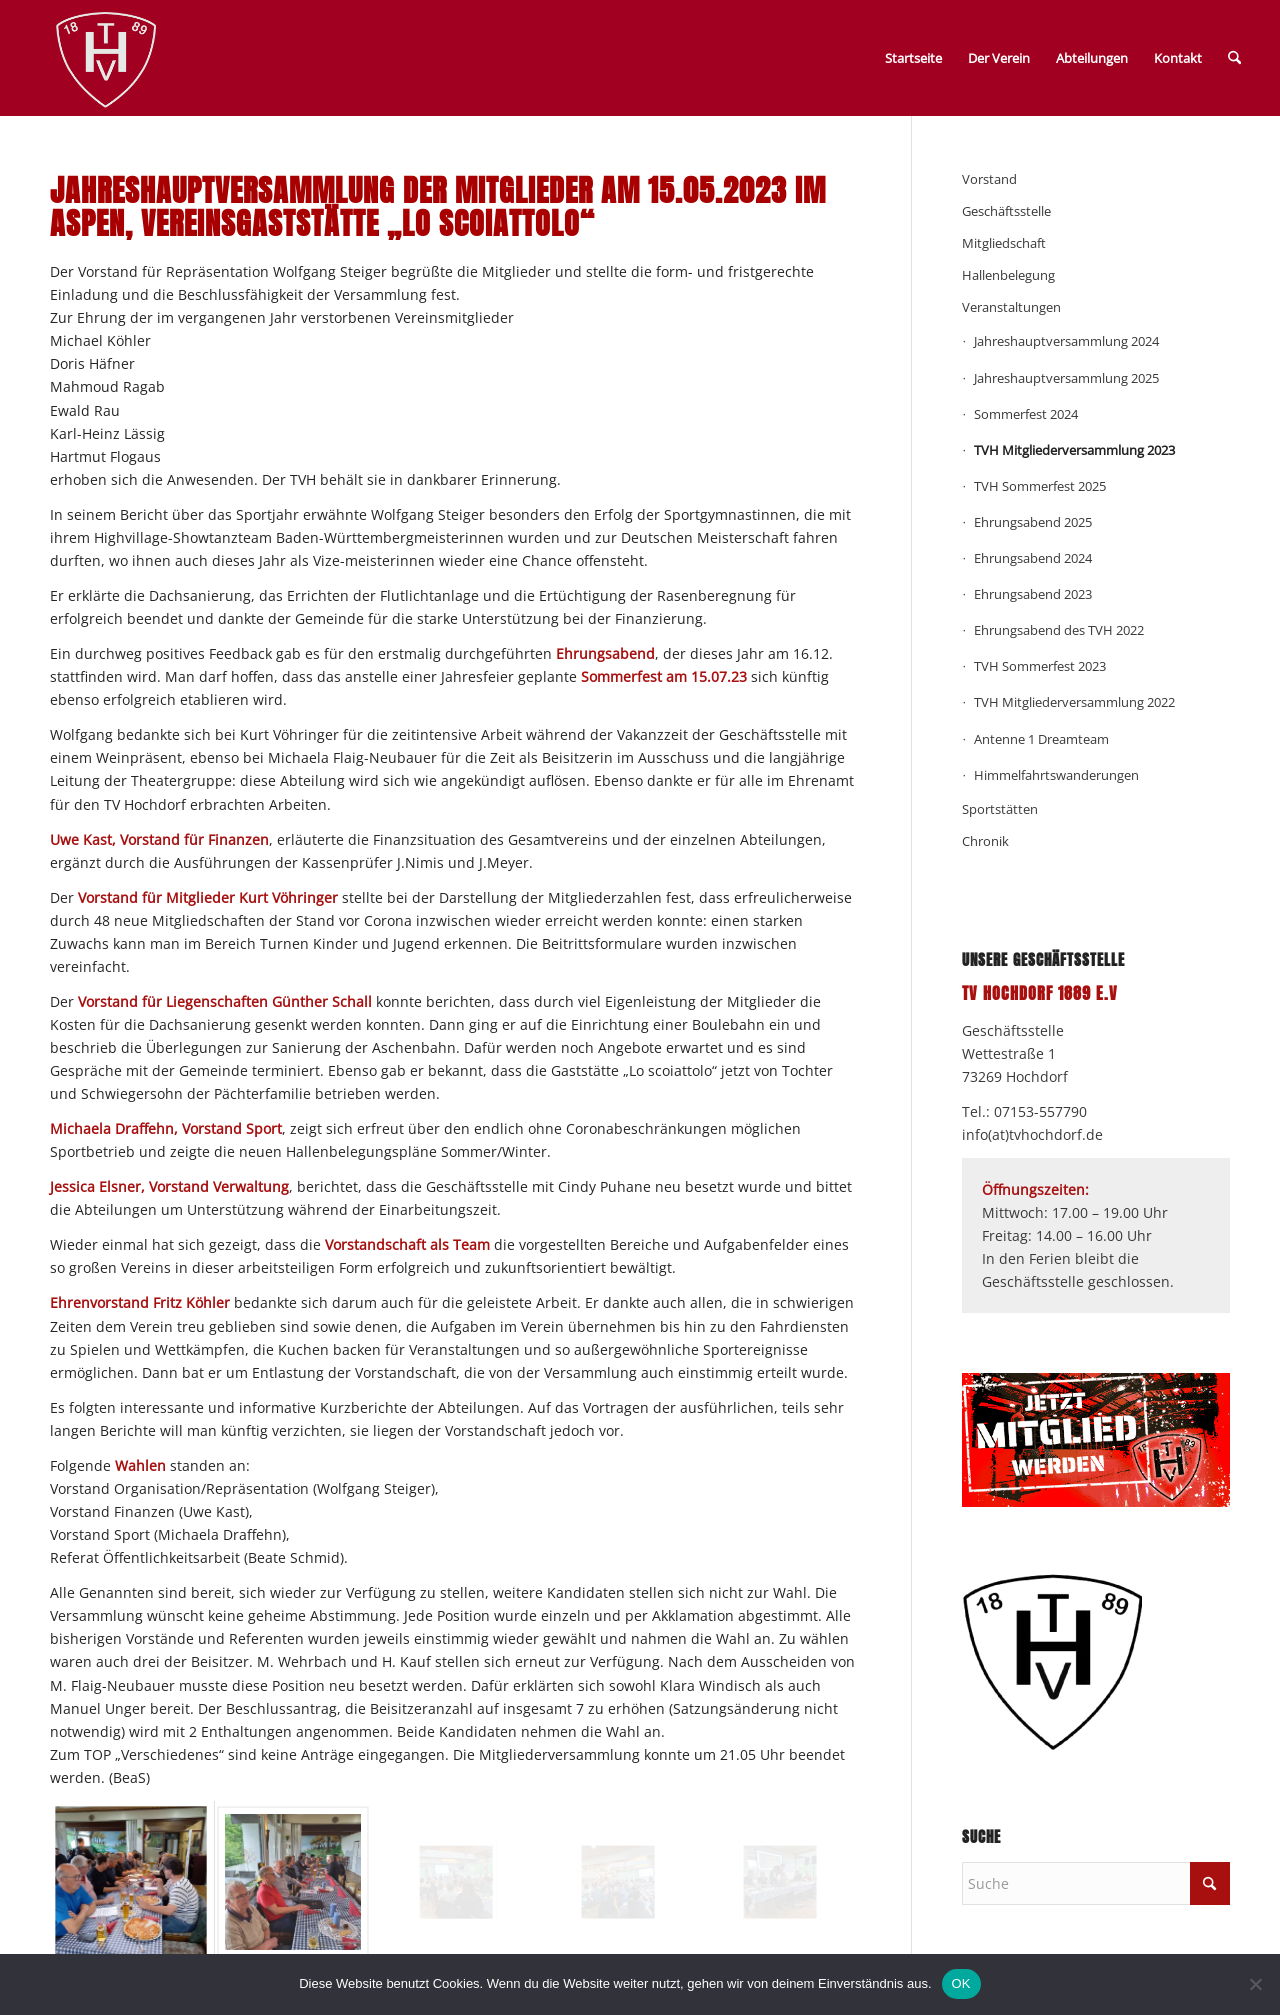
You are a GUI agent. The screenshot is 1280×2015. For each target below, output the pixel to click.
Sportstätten (1000, 809)
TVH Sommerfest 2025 (1040, 486)
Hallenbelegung (1008, 275)
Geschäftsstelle (1006, 211)
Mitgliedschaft (1004, 243)
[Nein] (1255, 1984)
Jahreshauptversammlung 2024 (1066, 341)
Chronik (985, 841)
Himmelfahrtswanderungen (1056, 775)
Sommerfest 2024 (1026, 414)
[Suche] (1234, 58)
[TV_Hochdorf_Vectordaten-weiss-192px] (106, 62)
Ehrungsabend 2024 (1033, 558)
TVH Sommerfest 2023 (1040, 666)
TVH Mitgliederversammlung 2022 (1074, 702)
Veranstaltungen (1011, 307)
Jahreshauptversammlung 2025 (1066, 378)
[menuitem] (1234, 58)
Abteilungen (1092, 58)
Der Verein (999, 58)
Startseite (913, 58)
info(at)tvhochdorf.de (1032, 1134)
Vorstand (989, 179)
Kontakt (1178, 58)
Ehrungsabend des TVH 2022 (1059, 630)
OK (961, 1983)
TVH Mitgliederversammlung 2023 (1074, 450)
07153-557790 (1040, 1111)
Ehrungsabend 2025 (1033, 522)
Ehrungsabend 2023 (1033, 594)
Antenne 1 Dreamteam (1041, 739)
